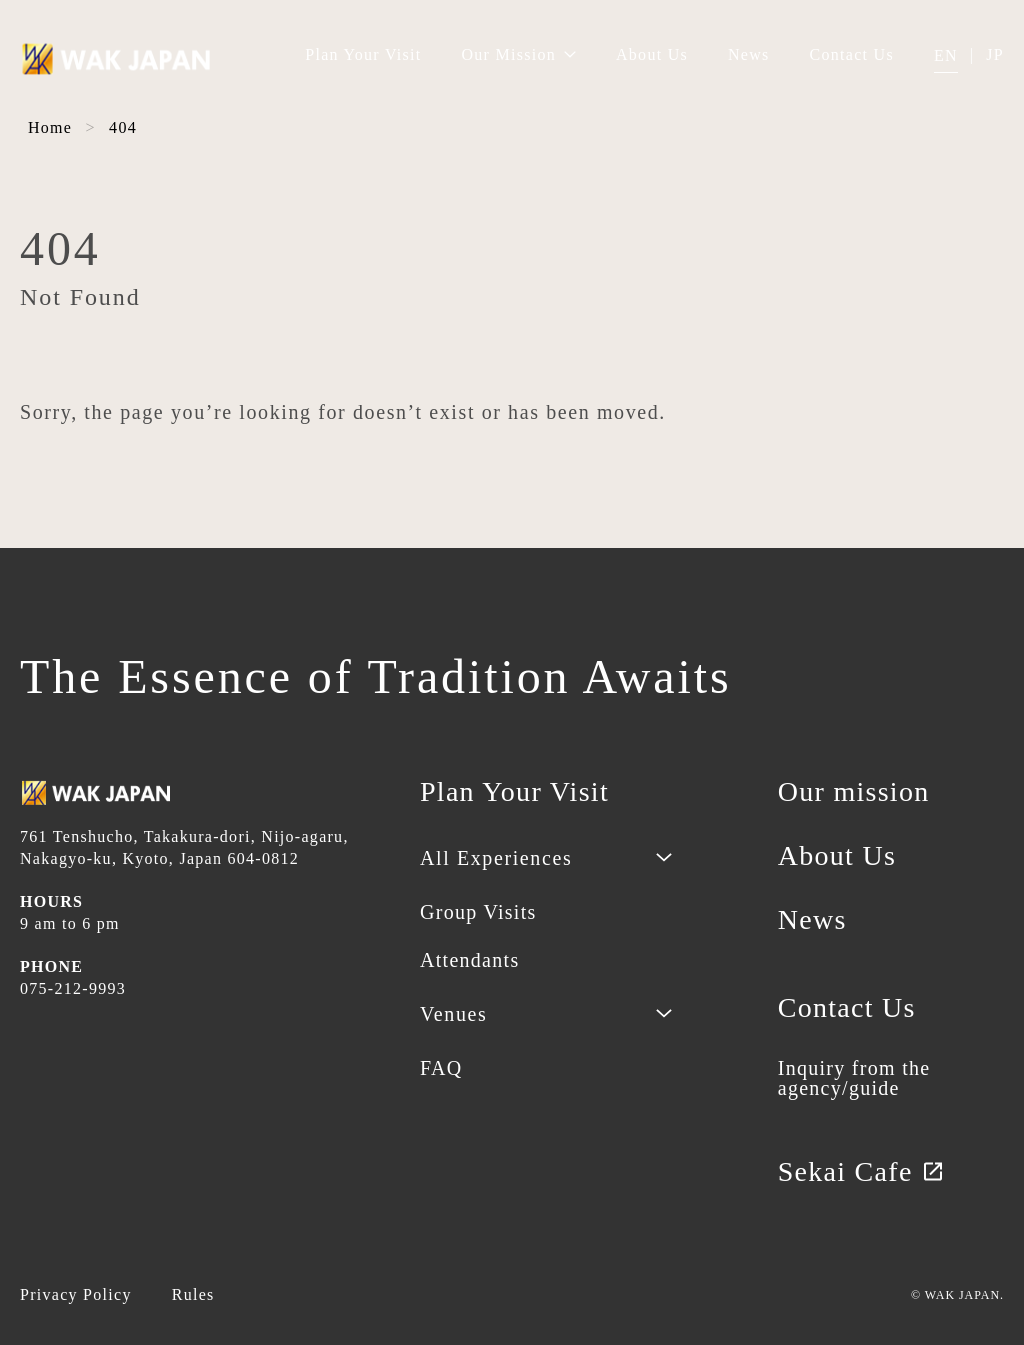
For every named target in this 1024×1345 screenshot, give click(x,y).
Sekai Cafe (861, 1172)
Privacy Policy (76, 1294)
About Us (652, 54)
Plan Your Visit (363, 54)
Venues (453, 1014)
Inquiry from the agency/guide (854, 1078)
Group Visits (478, 912)
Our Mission (518, 54)
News (749, 54)
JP (995, 54)
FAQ (441, 1068)
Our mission (854, 791)
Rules (193, 1294)
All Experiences (496, 858)
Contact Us (852, 54)
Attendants (469, 960)
